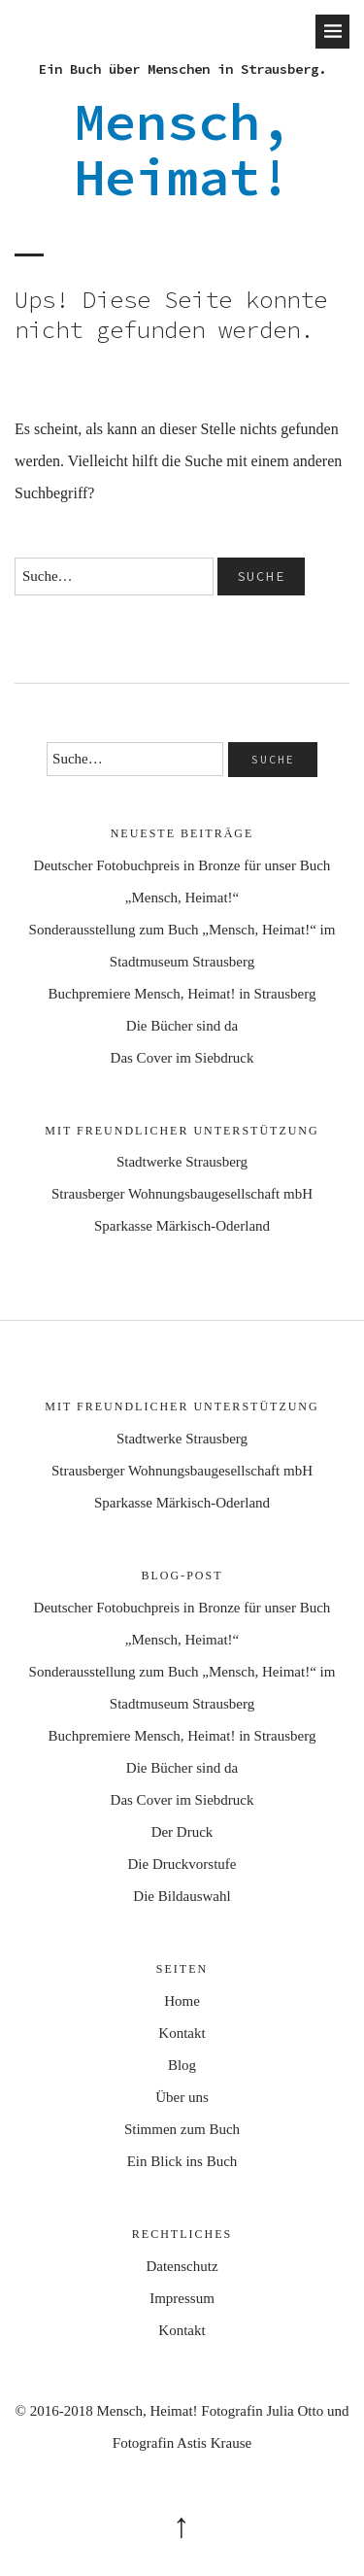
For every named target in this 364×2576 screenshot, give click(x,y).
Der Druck (182, 1832)
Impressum (182, 2298)
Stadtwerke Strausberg (182, 1161)
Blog (182, 2065)
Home (182, 2001)
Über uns (182, 2097)
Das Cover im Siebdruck (182, 1058)
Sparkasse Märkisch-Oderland (182, 1226)
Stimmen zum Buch (182, 2129)
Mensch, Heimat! (182, 149)
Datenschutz (181, 2266)
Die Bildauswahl (181, 1896)
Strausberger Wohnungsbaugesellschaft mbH (182, 1194)
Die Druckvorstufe (181, 1864)
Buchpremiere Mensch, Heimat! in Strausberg (182, 993)
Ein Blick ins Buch (182, 2161)
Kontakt (181, 2033)
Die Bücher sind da (182, 1026)
